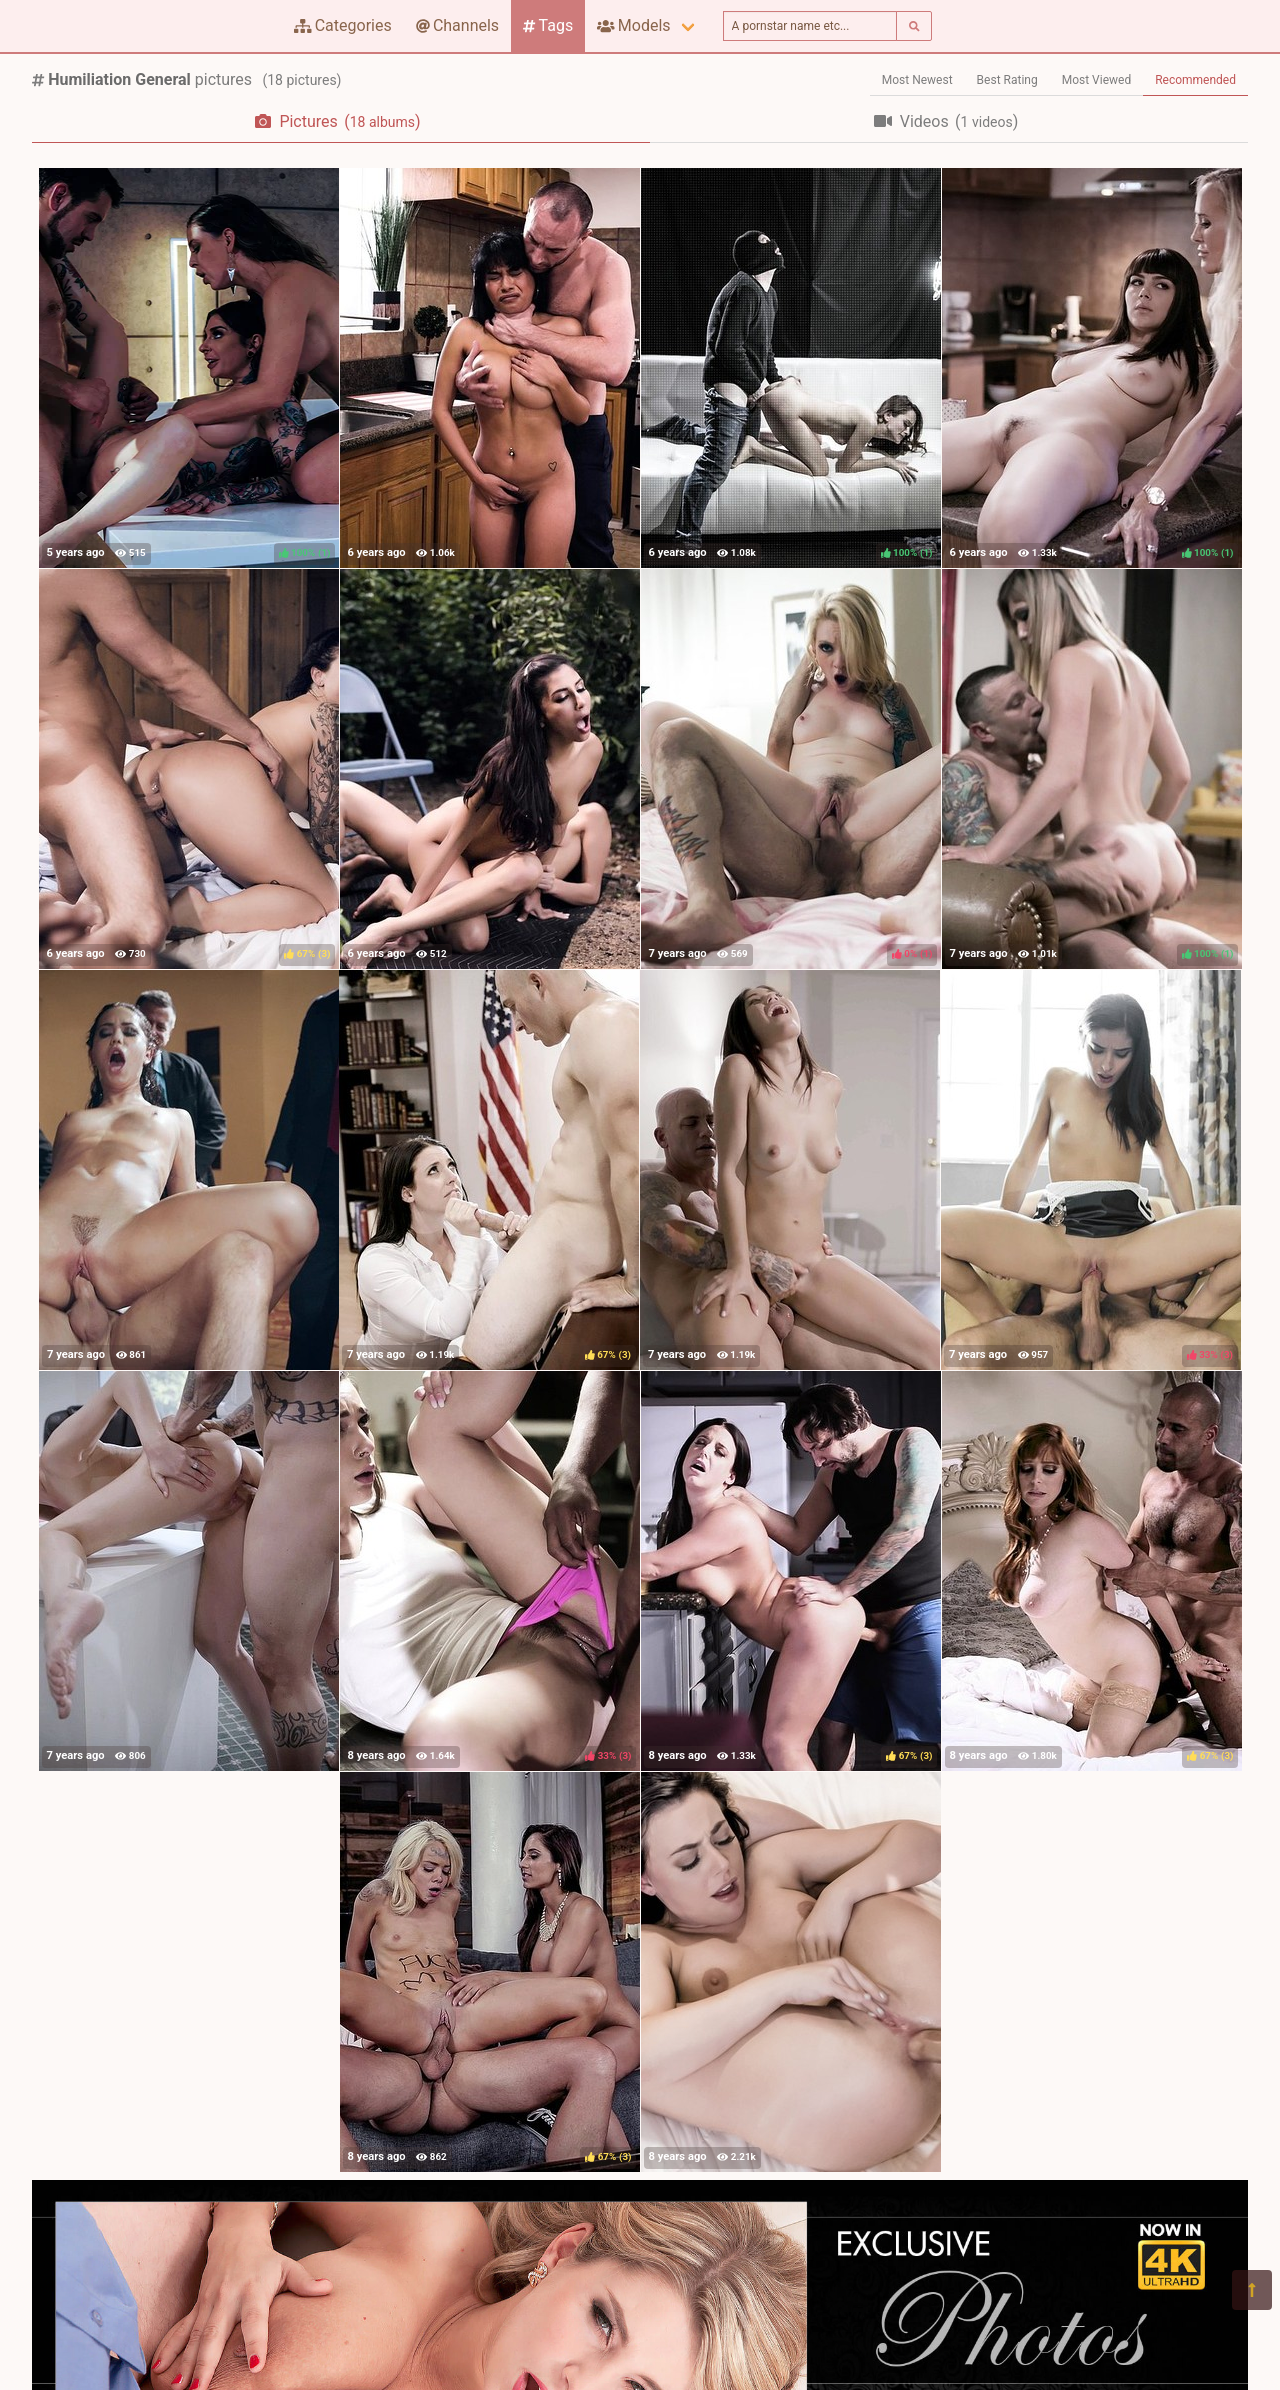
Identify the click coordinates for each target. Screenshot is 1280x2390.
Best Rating (1007, 80)
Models (633, 25)
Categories (343, 25)
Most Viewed (1097, 80)
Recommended (1195, 80)
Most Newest (917, 80)
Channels (457, 25)
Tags (548, 25)
